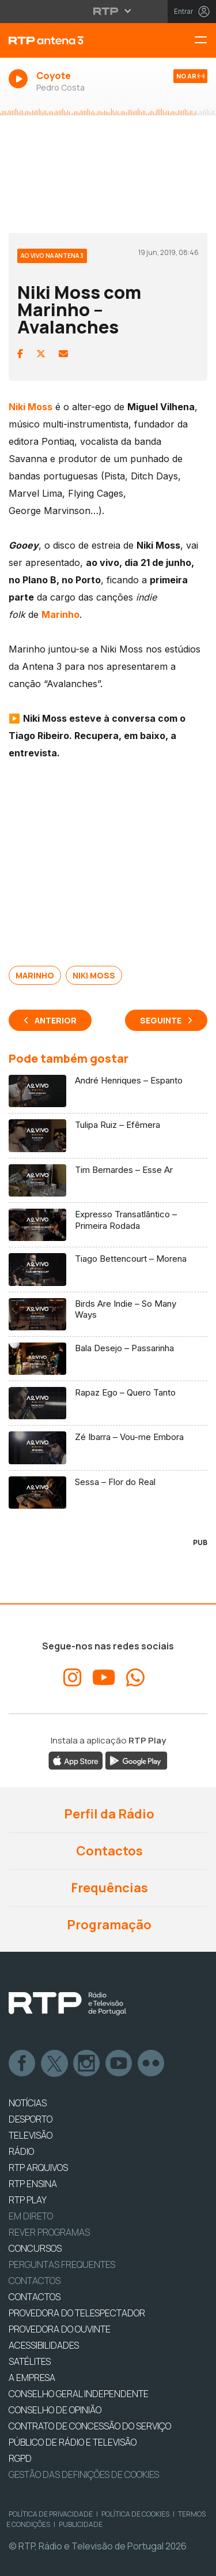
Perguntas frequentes (62, 2264)
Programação (108, 1924)
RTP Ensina (33, 2183)
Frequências (108, 1887)
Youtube (119, 2064)
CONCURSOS (35, 2248)
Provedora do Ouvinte (60, 2329)
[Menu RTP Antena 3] (205, 40)
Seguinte (160, 1020)
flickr (151, 2064)
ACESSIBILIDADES (44, 2345)
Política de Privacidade (51, 2514)
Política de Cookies (135, 2514)
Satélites (30, 2361)
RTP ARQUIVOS (38, 2167)
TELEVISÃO (30, 2135)
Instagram (87, 2064)
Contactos (108, 1850)
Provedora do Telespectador (77, 2313)
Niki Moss (94, 975)
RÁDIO (21, 2151)
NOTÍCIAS (28, 2103)
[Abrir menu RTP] (108, 11)
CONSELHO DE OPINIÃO (55, 2409)
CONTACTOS (34, 2296)
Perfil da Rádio (108, 1814)
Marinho (35, 975)
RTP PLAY (28, 2199)
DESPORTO (30, 2119)
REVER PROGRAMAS (49, 2232)
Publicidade (81, 2524)
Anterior (56, 1020)
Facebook (22, 2064)
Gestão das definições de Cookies (84, 2474)
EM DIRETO (31, 2216)
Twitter (55, 2064)
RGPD (20, 2458)
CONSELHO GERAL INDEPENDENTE (79, 2393)
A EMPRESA (32, 2377)
